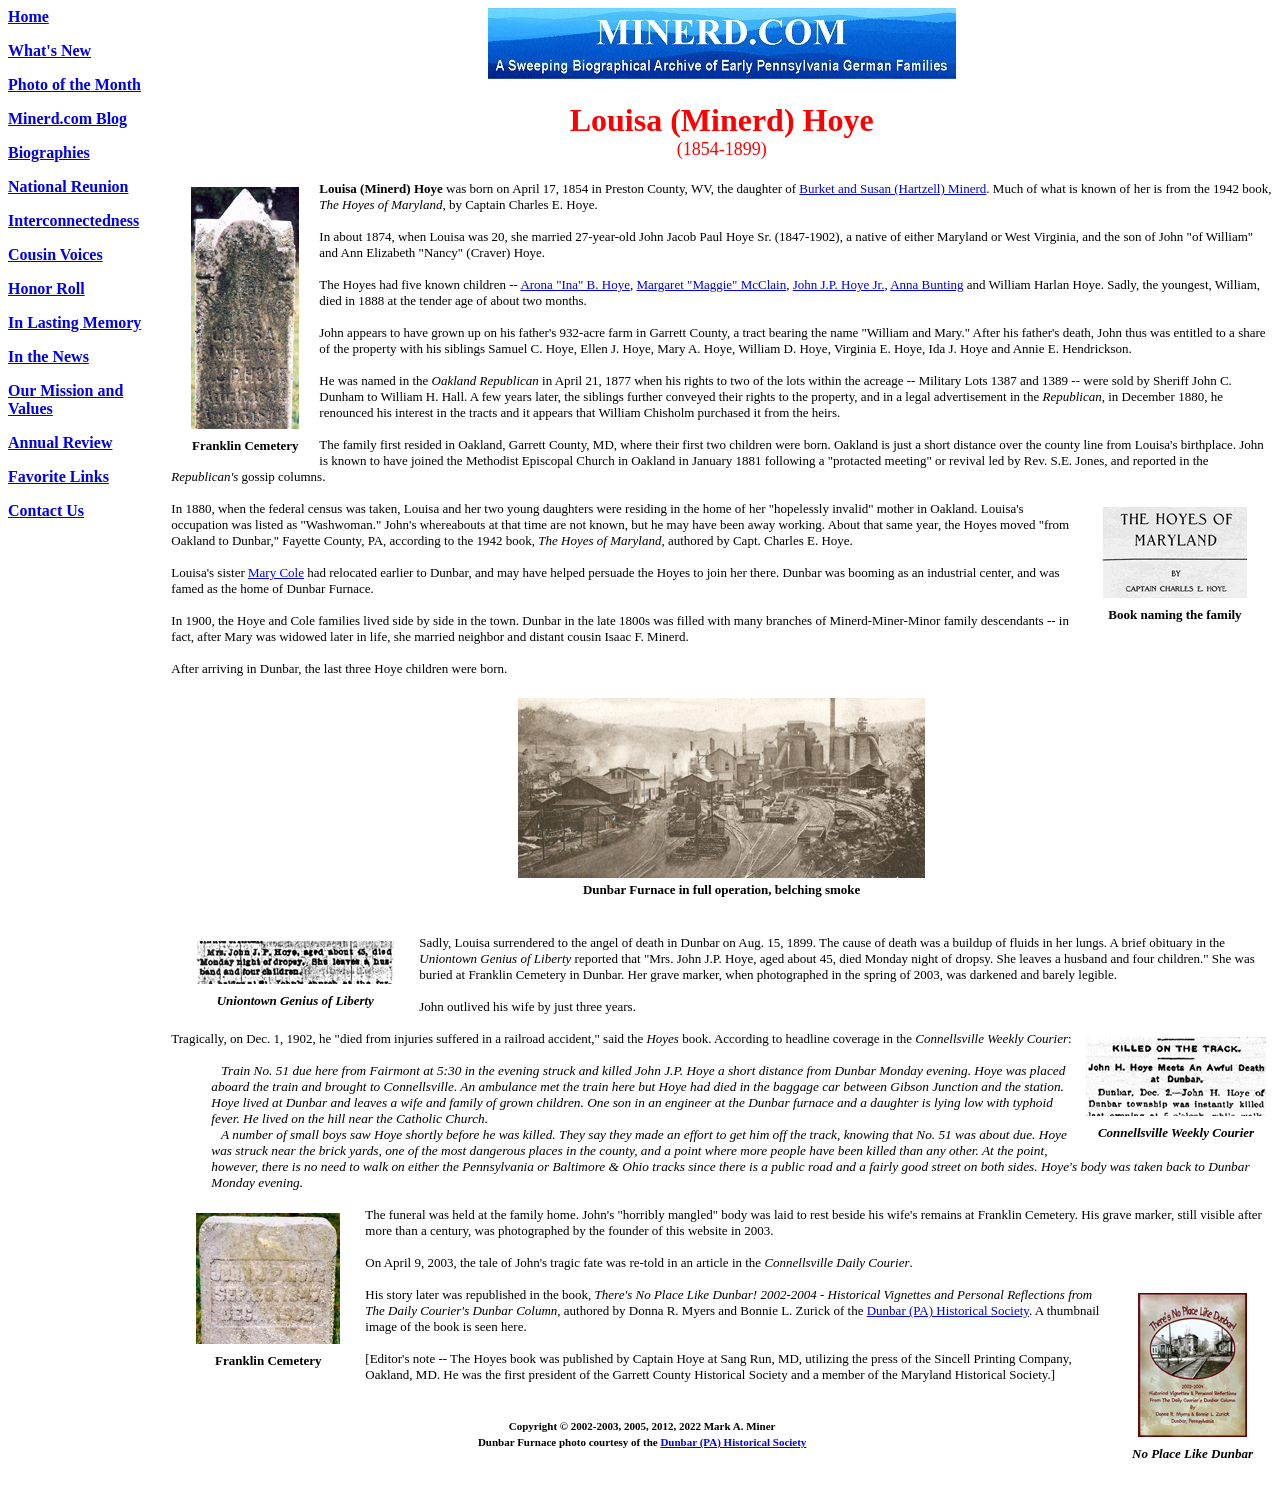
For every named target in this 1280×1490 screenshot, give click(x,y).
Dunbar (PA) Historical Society (948, 1310)
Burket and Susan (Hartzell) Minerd (892, 188)
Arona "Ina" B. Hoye (575, 284)
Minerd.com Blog (67, 118)
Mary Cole (276, 572)
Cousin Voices (55, 254)
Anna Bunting (926, 284)
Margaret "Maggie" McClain (711, 284)
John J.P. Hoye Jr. (839, 284)
